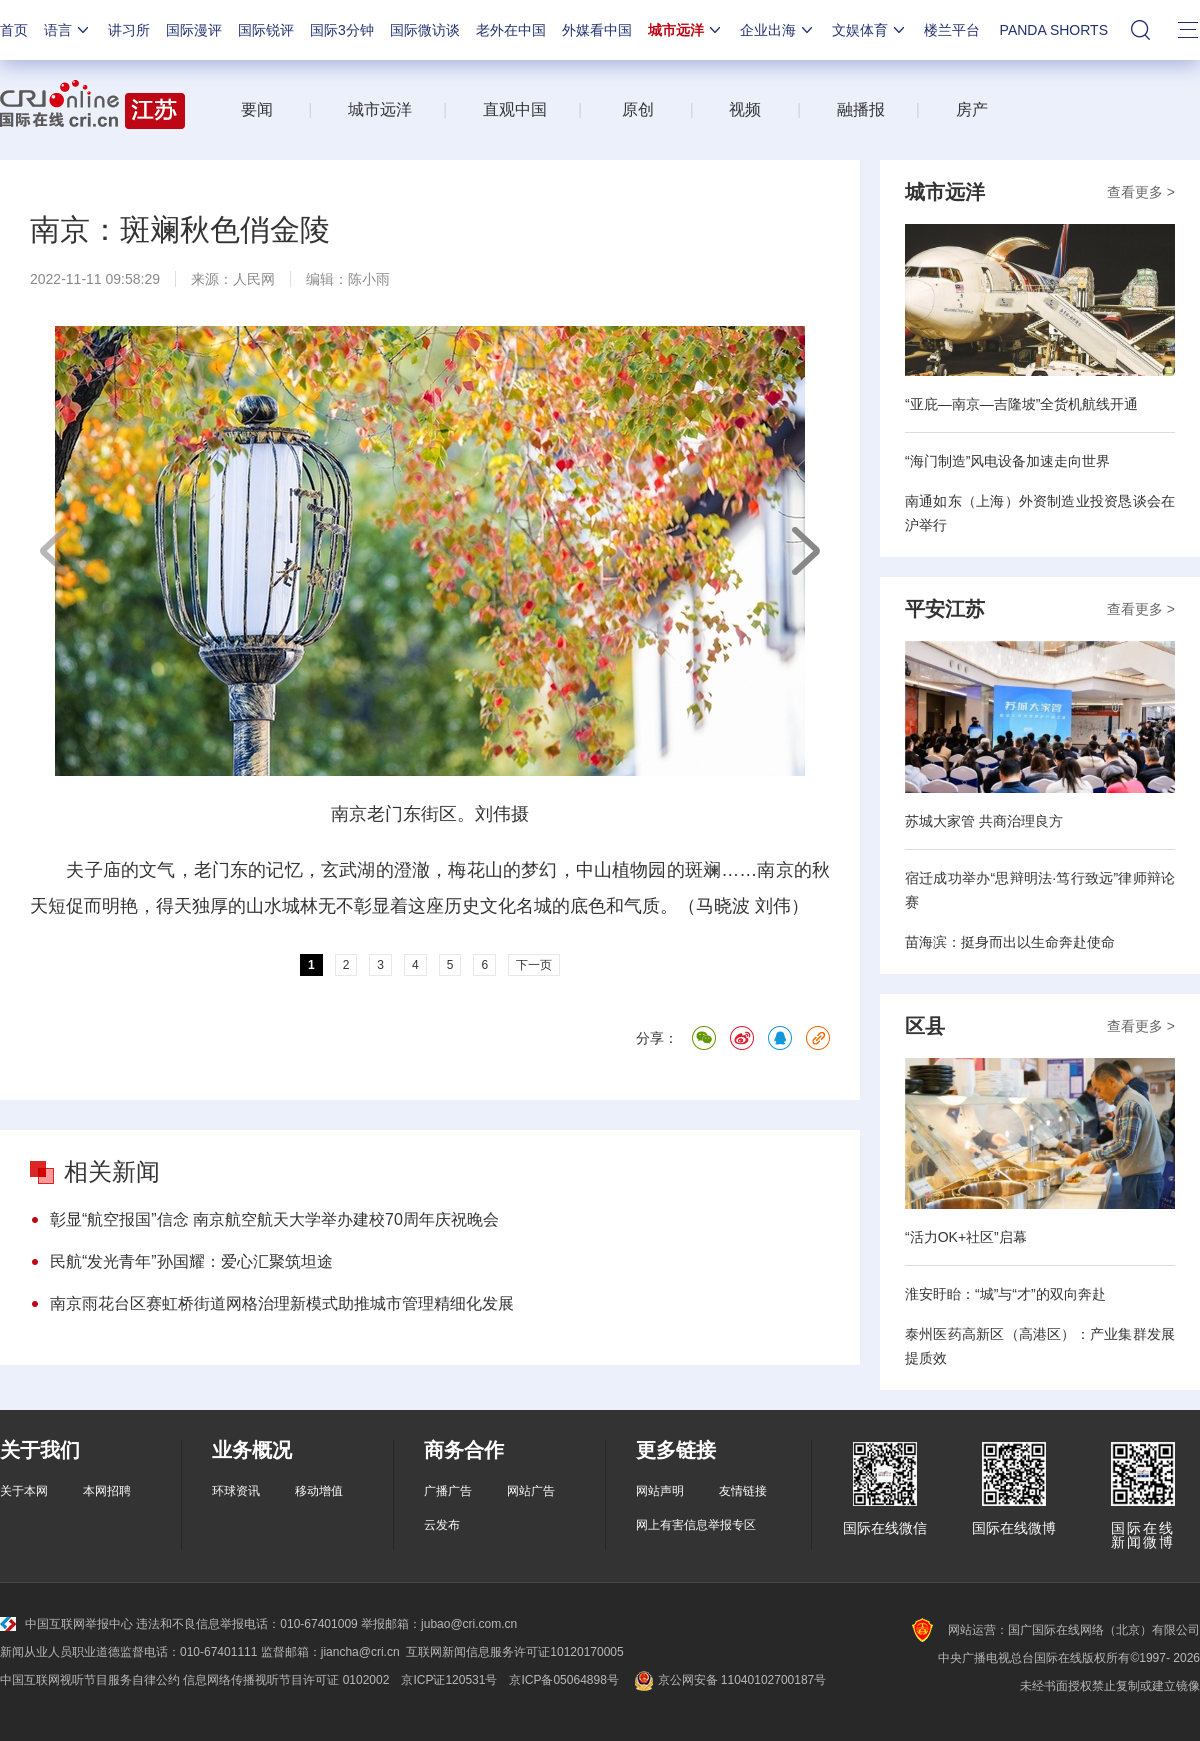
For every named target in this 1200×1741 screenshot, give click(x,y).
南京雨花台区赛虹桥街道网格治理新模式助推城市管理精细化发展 (282, 1303)
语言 (68, 30)
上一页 (55, 551)
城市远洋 (686, 30)
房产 (972, 109)
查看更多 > (1141, 192)
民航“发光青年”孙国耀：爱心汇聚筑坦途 (191, 1261)
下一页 (805, 551)
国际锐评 (266, 30)
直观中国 (515, 109)
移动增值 (319, 1491)
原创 (638, 109)
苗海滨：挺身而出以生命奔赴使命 (1010, 942)
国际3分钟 (342, 30)
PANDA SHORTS (1054, 30)
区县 (925, 1026)
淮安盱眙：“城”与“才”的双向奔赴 (1005, 1294)
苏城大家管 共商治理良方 (984, 821)
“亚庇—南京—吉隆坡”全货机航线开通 (1021, 404)
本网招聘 (107, 1491)
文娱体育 (870, 30)
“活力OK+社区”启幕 (966, 1237)
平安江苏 (945, 609)
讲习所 (129, 30)
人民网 (254, 279)
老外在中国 (511, 30)
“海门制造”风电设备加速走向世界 (1007, 461)
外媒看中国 (597, 30)
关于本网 (24, 1491)
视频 (745, 109)
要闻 (257, 109)
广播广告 (448, 1491)
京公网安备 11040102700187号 (728, 1680)
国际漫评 (194, 30)
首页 (14, 30)
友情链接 (743, 1491)
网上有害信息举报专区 (696, 1525)
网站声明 (660, 1491)
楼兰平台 (952, 30)
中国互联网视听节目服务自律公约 (90, 1680)
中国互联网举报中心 (66, 1624)
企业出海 (778, 30)
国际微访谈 (425, 30)
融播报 (861, 109)
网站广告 (531, 1491)
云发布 (442, 1525)
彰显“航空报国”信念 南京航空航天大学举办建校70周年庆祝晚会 (274, 1219)
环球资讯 (236, 1491)
